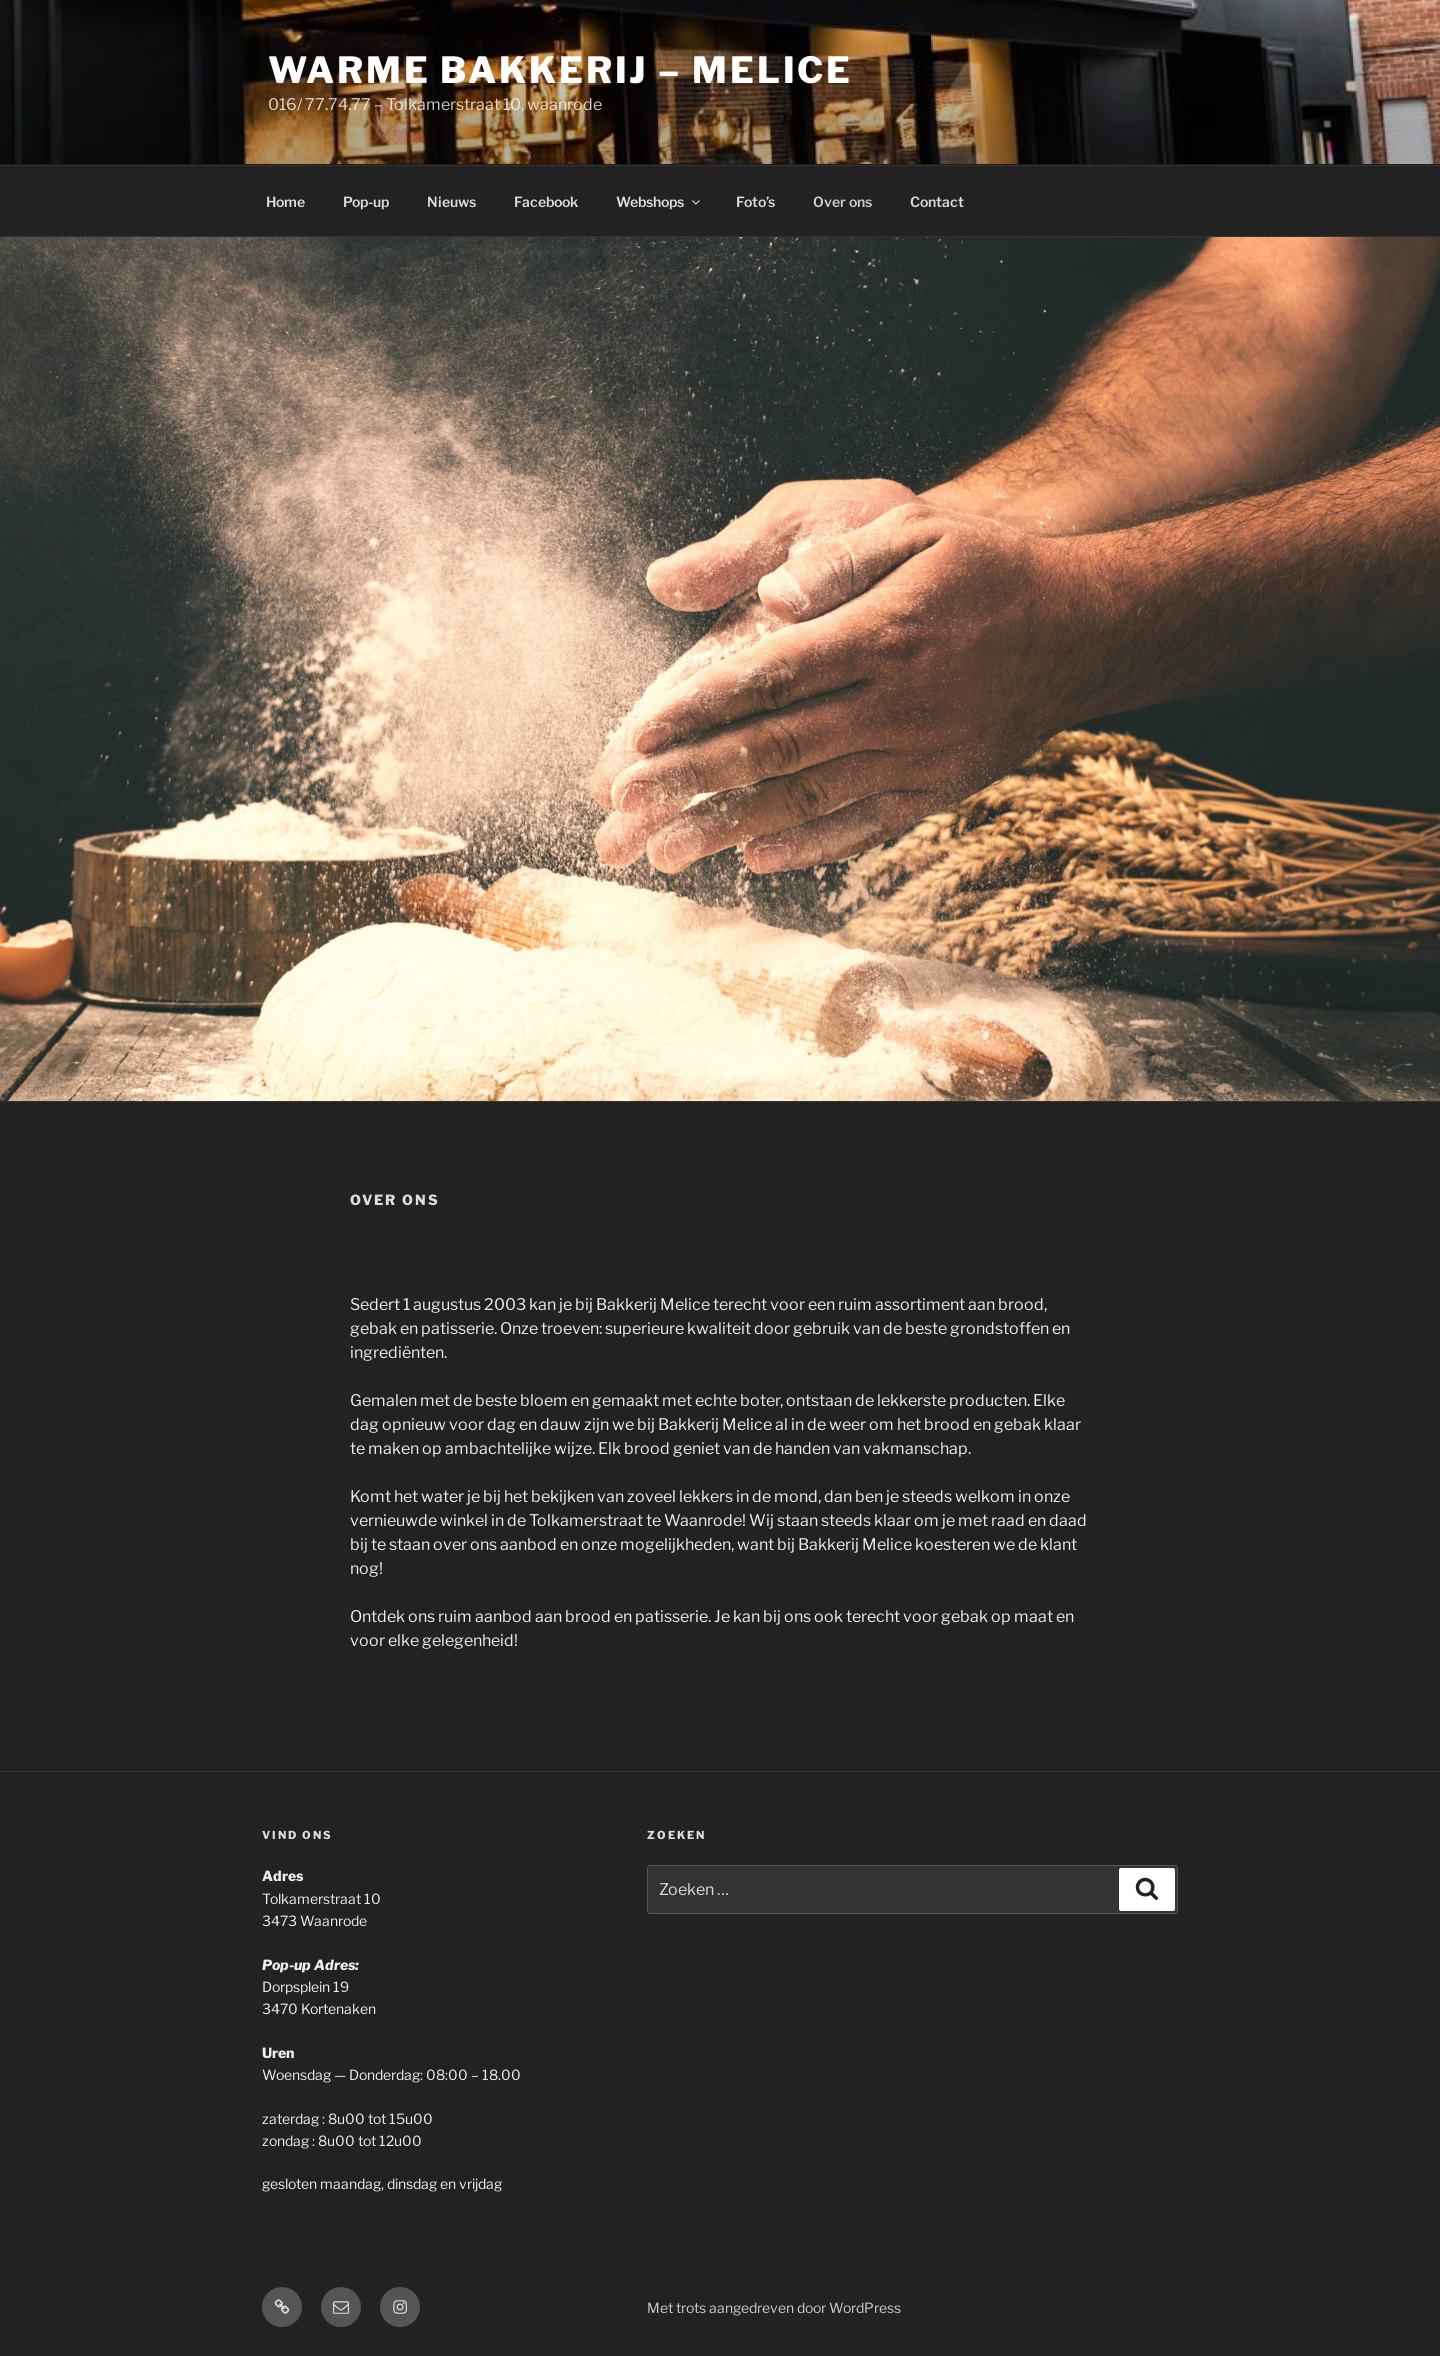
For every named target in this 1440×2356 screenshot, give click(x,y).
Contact (937, 201)
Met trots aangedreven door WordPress (774, 2307)
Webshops (659, 201)
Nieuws (451, 201)
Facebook (546, 201)
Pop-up (366, 201)
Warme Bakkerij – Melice (560, 70)
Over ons (842, 201)
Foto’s (755, 201)
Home (285, 201)
